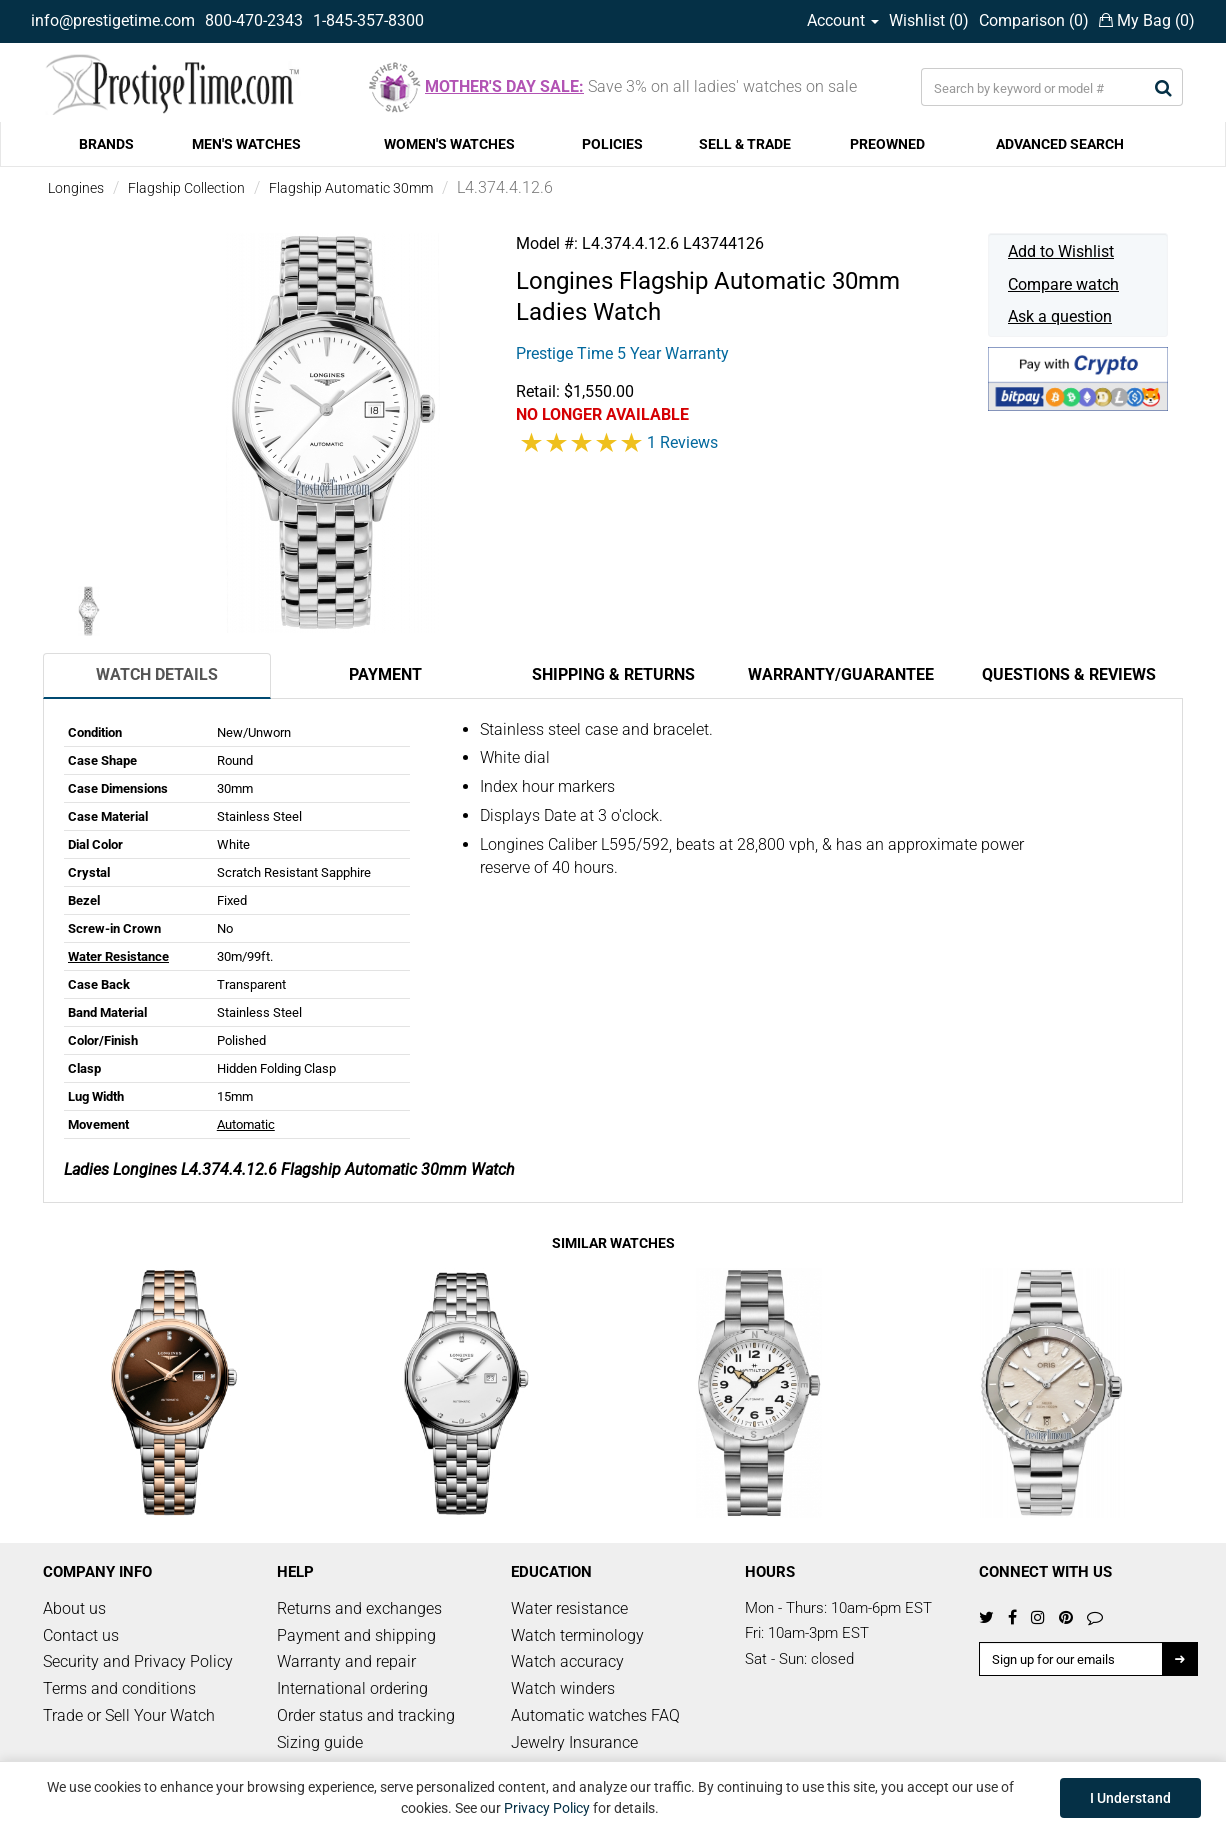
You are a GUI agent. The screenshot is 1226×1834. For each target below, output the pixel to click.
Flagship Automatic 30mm (351, 188)
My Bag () (1147, 20)
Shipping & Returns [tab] (613, 674)
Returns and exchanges (359, 1608)
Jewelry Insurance (574, 1742)
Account (843, 20)
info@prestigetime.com (113, 20)
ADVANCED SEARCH (1060, 144)
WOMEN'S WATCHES (449, 144)
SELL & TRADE (745, 144)
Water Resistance (118, 956)
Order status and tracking (366, 1715)
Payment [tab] (385, 674)
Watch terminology (577, 1635)
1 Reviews (682, 442)
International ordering (352, 1688)
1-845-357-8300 (368, 20)
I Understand (1130, 1798)
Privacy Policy (547, 1808)
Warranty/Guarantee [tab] (841, 674)
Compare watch (1063, 284)
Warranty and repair (346, 1661)
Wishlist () (929, 20)
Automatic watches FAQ (595, 1715)
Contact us (81, 1635)
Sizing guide (320, 1742)
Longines (76, 188)
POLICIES (612, 144)
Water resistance (569, 1608)
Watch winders (563, 1688)
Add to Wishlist (1061, 251)
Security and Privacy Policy (138, 1661)
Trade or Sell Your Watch (129, 1715)
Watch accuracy (567, 1661)
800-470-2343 (254, 20)
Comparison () (1034, 20)
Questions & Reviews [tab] (1069, 674)
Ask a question (1060, 316)
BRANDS (106, 144)
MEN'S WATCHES (246, 144)
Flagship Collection (186, 188)
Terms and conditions (119, 1688)
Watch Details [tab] (157, 674)
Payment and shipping (356, 1635)
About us (74, 1608)
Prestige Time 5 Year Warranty (622, 353)
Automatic (246, 1124)
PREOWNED (887, 144)
